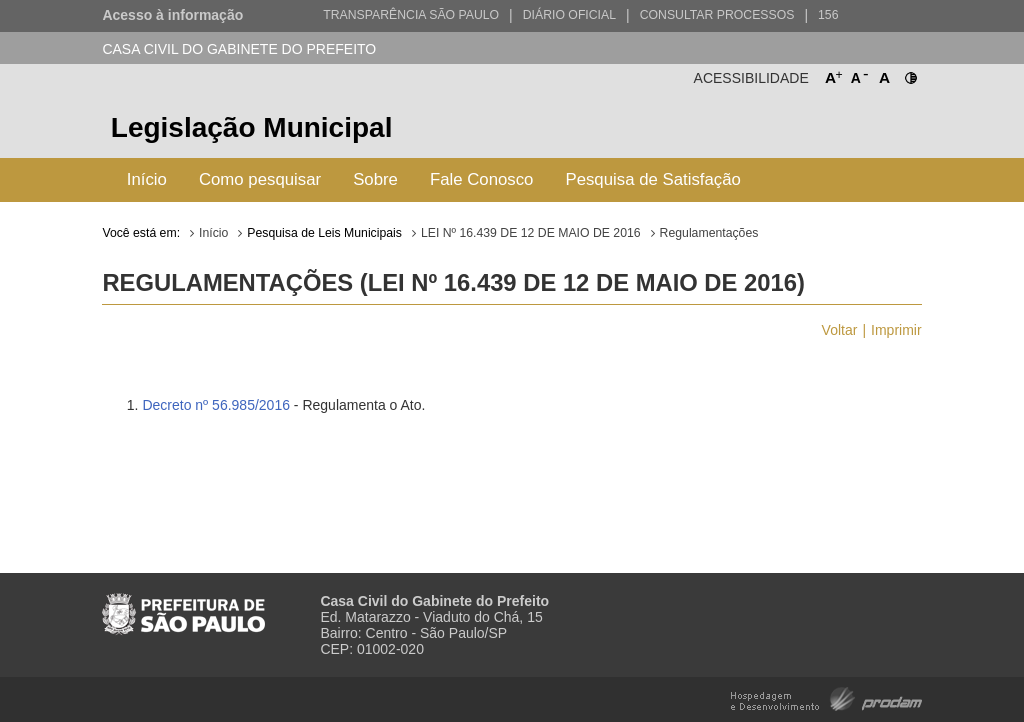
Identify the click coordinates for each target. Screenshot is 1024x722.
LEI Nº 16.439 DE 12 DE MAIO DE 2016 (531, 233)
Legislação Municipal (252, 127)
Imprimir (896, 330)
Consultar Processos (717, 15)
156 (828, 15)
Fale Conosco (482, 179)
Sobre (375, 179)
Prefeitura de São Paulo (846, 130)
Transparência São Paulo (411, 15)
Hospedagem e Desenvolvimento (826, 697)
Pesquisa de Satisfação (652, 179)
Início (147, 179)
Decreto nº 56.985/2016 (216, 405)
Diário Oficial (569, 15)
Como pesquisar (260, 179)
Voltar (840, 330)
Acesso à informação (172, 15)
